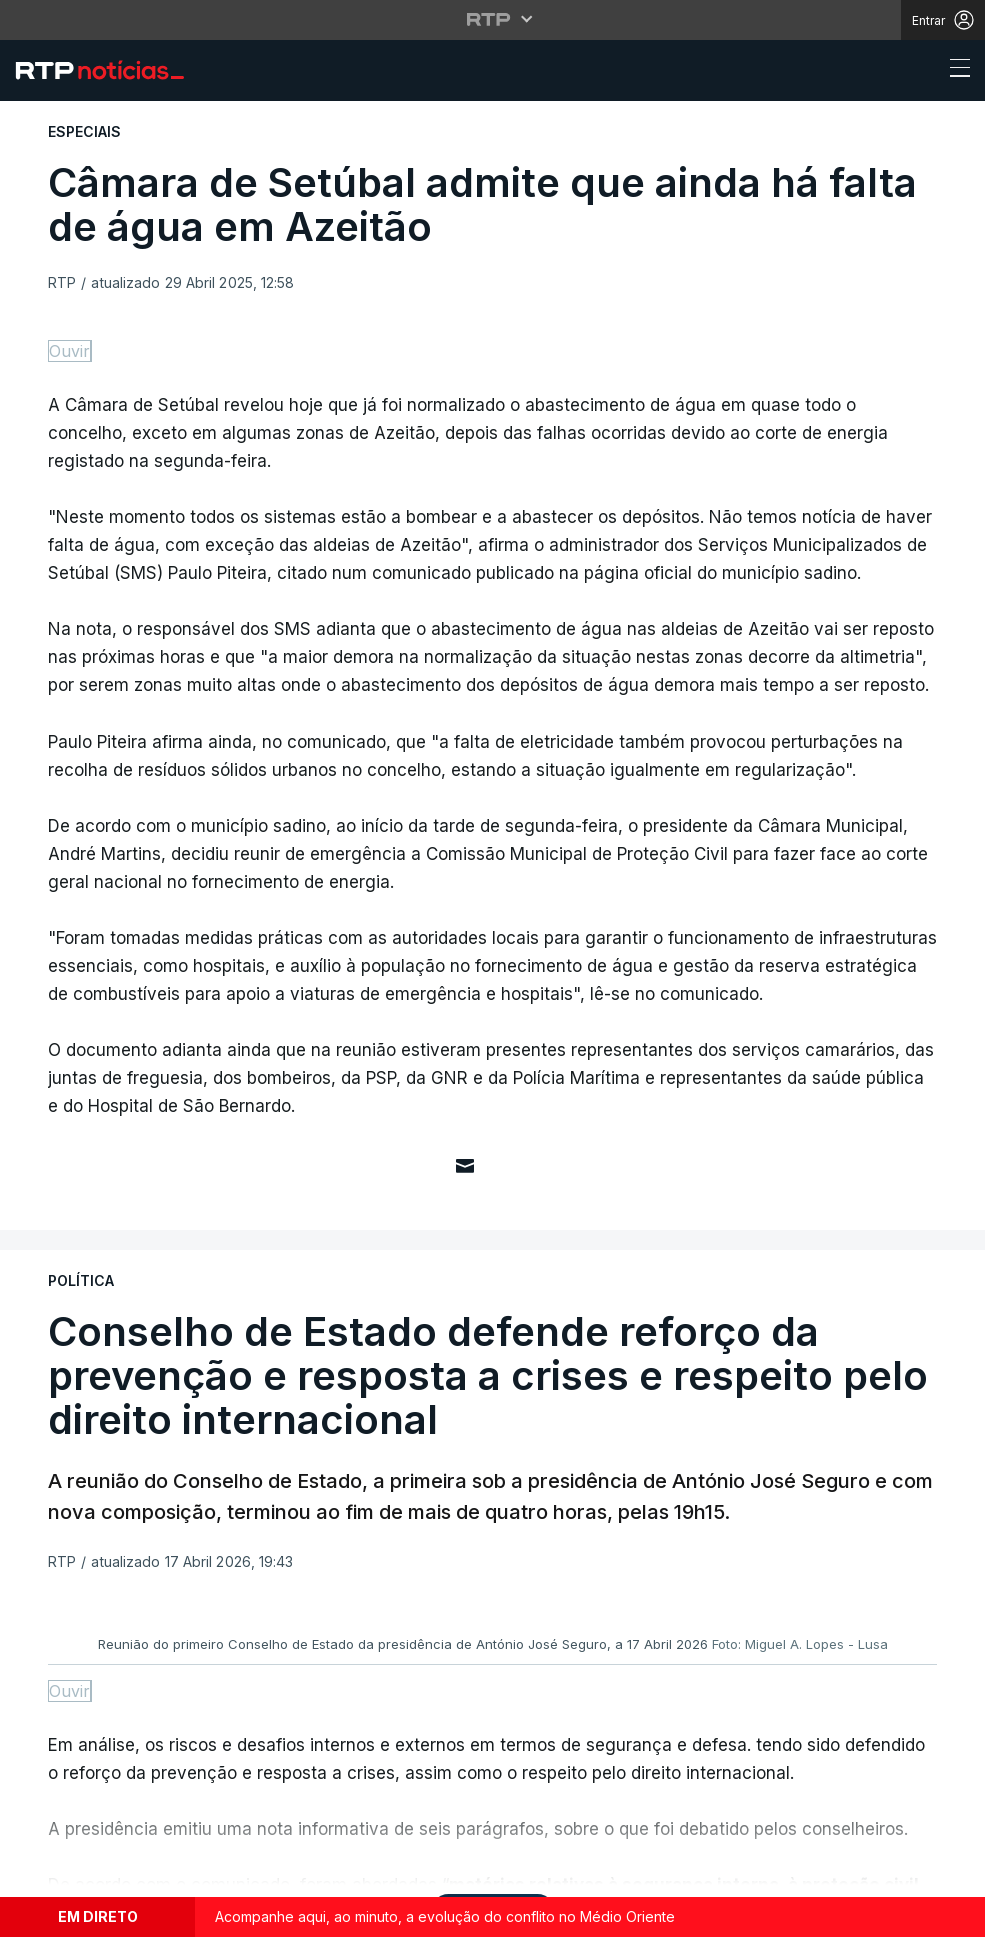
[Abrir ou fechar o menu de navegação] (954, 71)
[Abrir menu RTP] (492, 19)
